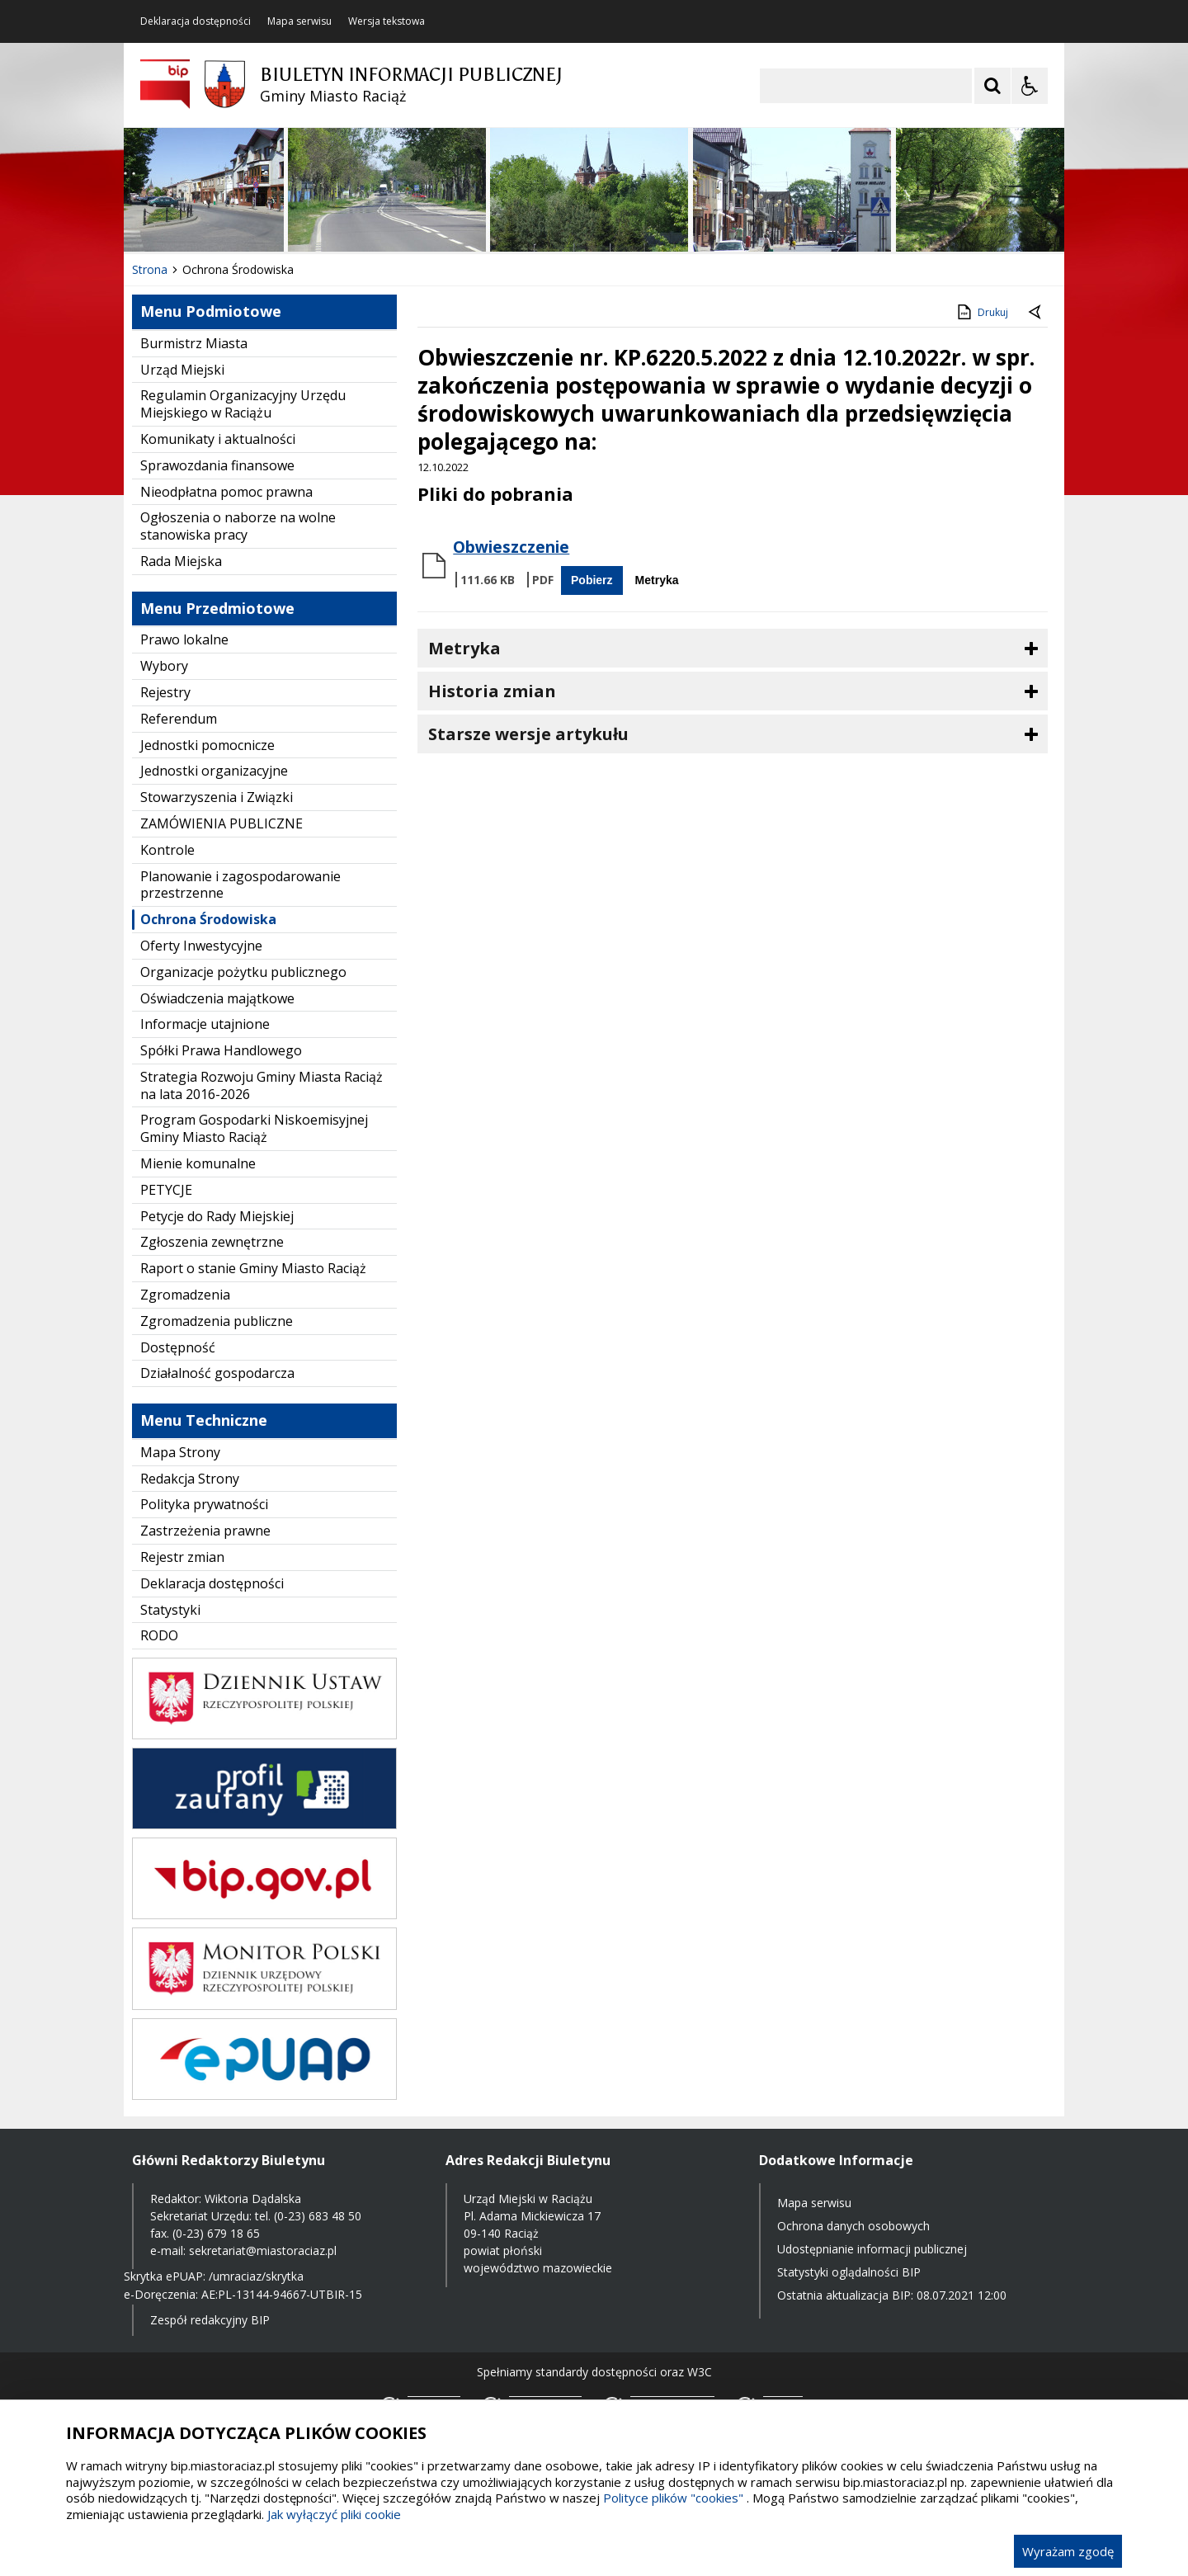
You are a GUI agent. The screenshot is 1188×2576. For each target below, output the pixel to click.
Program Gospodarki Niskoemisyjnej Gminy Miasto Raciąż (254, 1128)
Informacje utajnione (205, 1024)
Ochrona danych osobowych (853, 2226)
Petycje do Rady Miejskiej (217, 1216)
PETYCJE (166, 1190)
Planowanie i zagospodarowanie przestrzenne (240, 885)
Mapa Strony (180, 1452)
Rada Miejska (181, 561)
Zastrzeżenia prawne (205, 1531)
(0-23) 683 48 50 (317, 2216)
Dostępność (177, 1347)
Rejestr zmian (182, 1557)
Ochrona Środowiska (208, 919)
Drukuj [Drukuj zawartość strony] (981, 311)
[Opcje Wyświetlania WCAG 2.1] (1029, 86)
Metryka (657, 580)
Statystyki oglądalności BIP (849, 2272)
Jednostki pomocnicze (207, 745)
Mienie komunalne (198, 1163)
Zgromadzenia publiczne (216, 1321)
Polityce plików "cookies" (673, 2497)
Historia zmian (492, 691)
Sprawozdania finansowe (217, 465)
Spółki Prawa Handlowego (221, 1050)
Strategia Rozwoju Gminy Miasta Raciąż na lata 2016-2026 (261, 1085)
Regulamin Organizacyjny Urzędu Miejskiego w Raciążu (243, 404)
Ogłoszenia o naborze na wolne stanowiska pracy (238, 526)
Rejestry (165, 692)
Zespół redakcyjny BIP (210, 2320)
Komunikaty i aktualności (217, 439)
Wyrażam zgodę (1068, 2551)
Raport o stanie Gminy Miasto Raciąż (253, 1268)
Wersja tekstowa (386, 21)
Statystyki (170, 1610)
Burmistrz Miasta (194, 343)
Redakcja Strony (189, 1479)
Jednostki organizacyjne (214, 771)
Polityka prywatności (204, 1504)
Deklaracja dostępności (195, 21)
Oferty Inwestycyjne (201, 946)
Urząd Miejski (182, 370)
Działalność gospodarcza (217, 1373)
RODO (159, 1635)
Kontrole (167, 850)
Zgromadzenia (185, 1295)
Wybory (164, 666)
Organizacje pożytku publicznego (243, 972)
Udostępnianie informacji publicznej (872, 2249)
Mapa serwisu (299, 21)
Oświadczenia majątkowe (217, 998)
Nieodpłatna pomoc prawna (226, 492)
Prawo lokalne (184, 639)
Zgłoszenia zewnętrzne (212, 1242)
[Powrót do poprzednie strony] (1036, 313)
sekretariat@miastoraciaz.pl (263, 2250)
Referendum (178, 719)
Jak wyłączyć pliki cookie (334, 2514)
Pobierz (592, 580)
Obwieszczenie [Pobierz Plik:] (511, 547)
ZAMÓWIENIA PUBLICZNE (221, 823)
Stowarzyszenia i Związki (216, 797)
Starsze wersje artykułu (528, 734)
